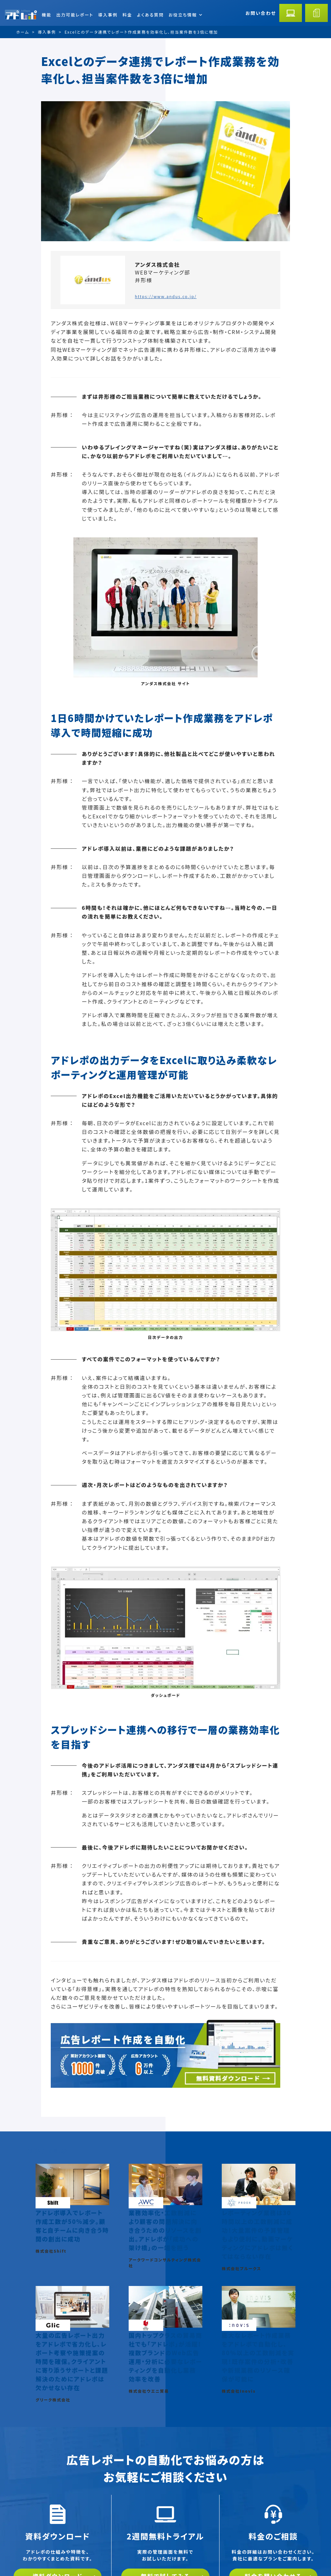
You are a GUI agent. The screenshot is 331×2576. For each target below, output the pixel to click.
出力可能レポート (74, 15)
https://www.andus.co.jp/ (166, 296)
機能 (46, 15)
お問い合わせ (260, 13)
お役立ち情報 (185, 15)
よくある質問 (150, 15)
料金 (127, 15)
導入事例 (108, 15)
